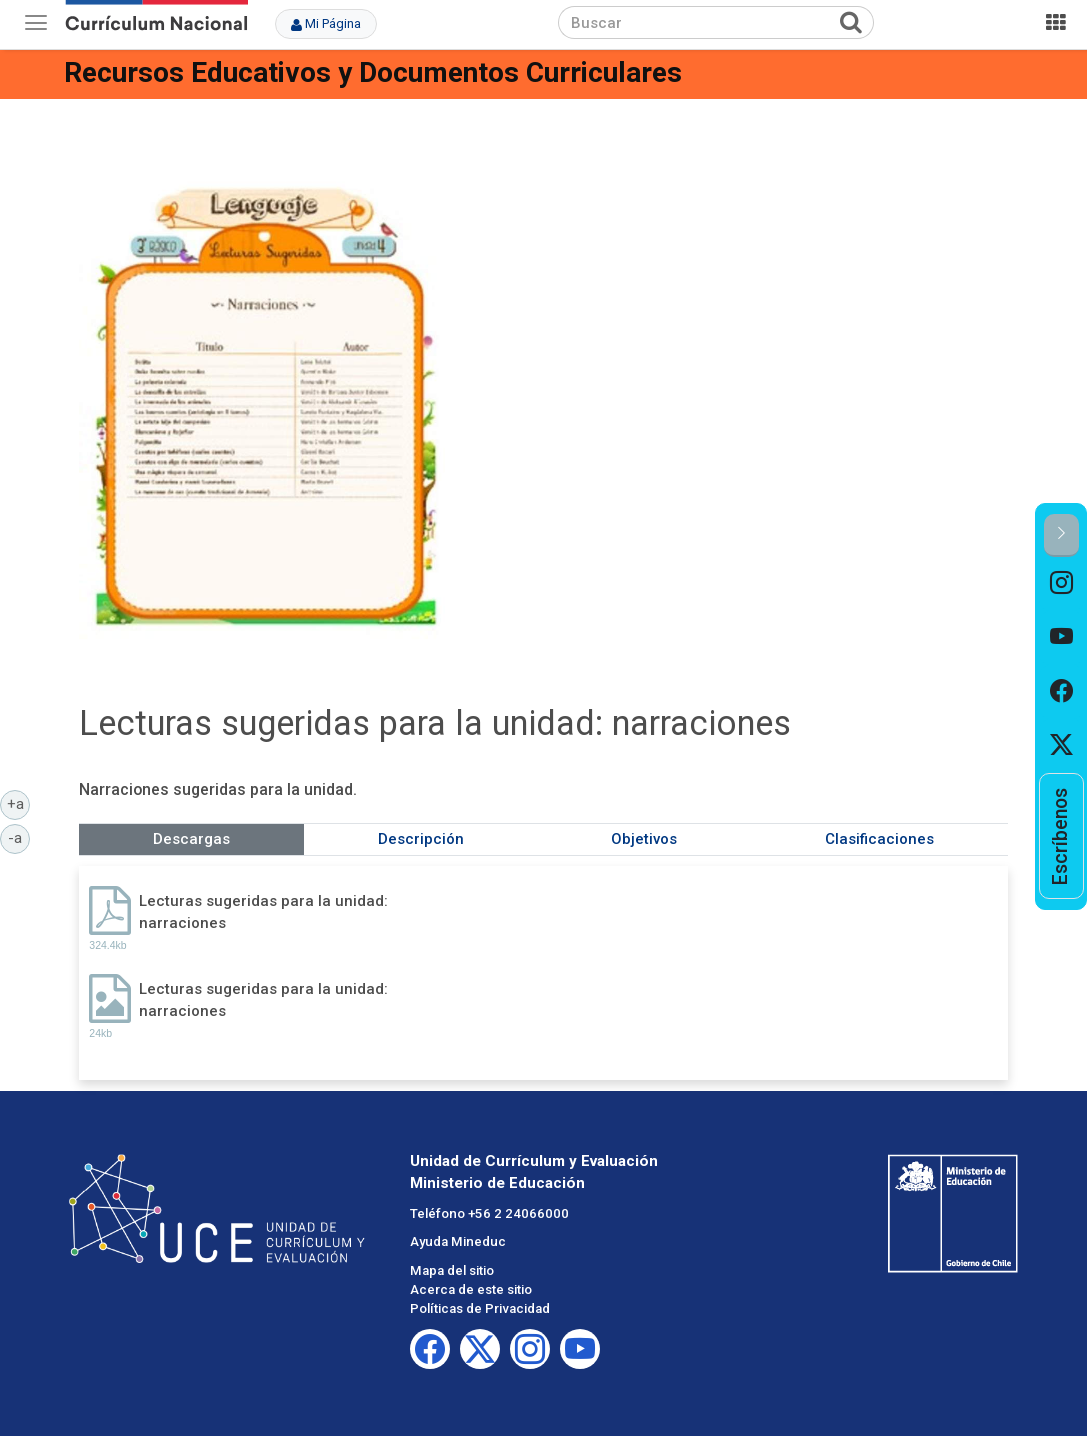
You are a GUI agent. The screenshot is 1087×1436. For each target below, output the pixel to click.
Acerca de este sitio (471, 1289)
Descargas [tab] (191, 839)
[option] (1061, 584)
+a (19, 803)
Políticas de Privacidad (480, 1308)
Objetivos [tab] (644, 839)
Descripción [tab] (421, 839)
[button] (1061, 535)
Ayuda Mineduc (458, 1241)
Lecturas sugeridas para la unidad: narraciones (263, 911)
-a (19, 837)
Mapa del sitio (452, 1270)
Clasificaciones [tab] (879, 839)
